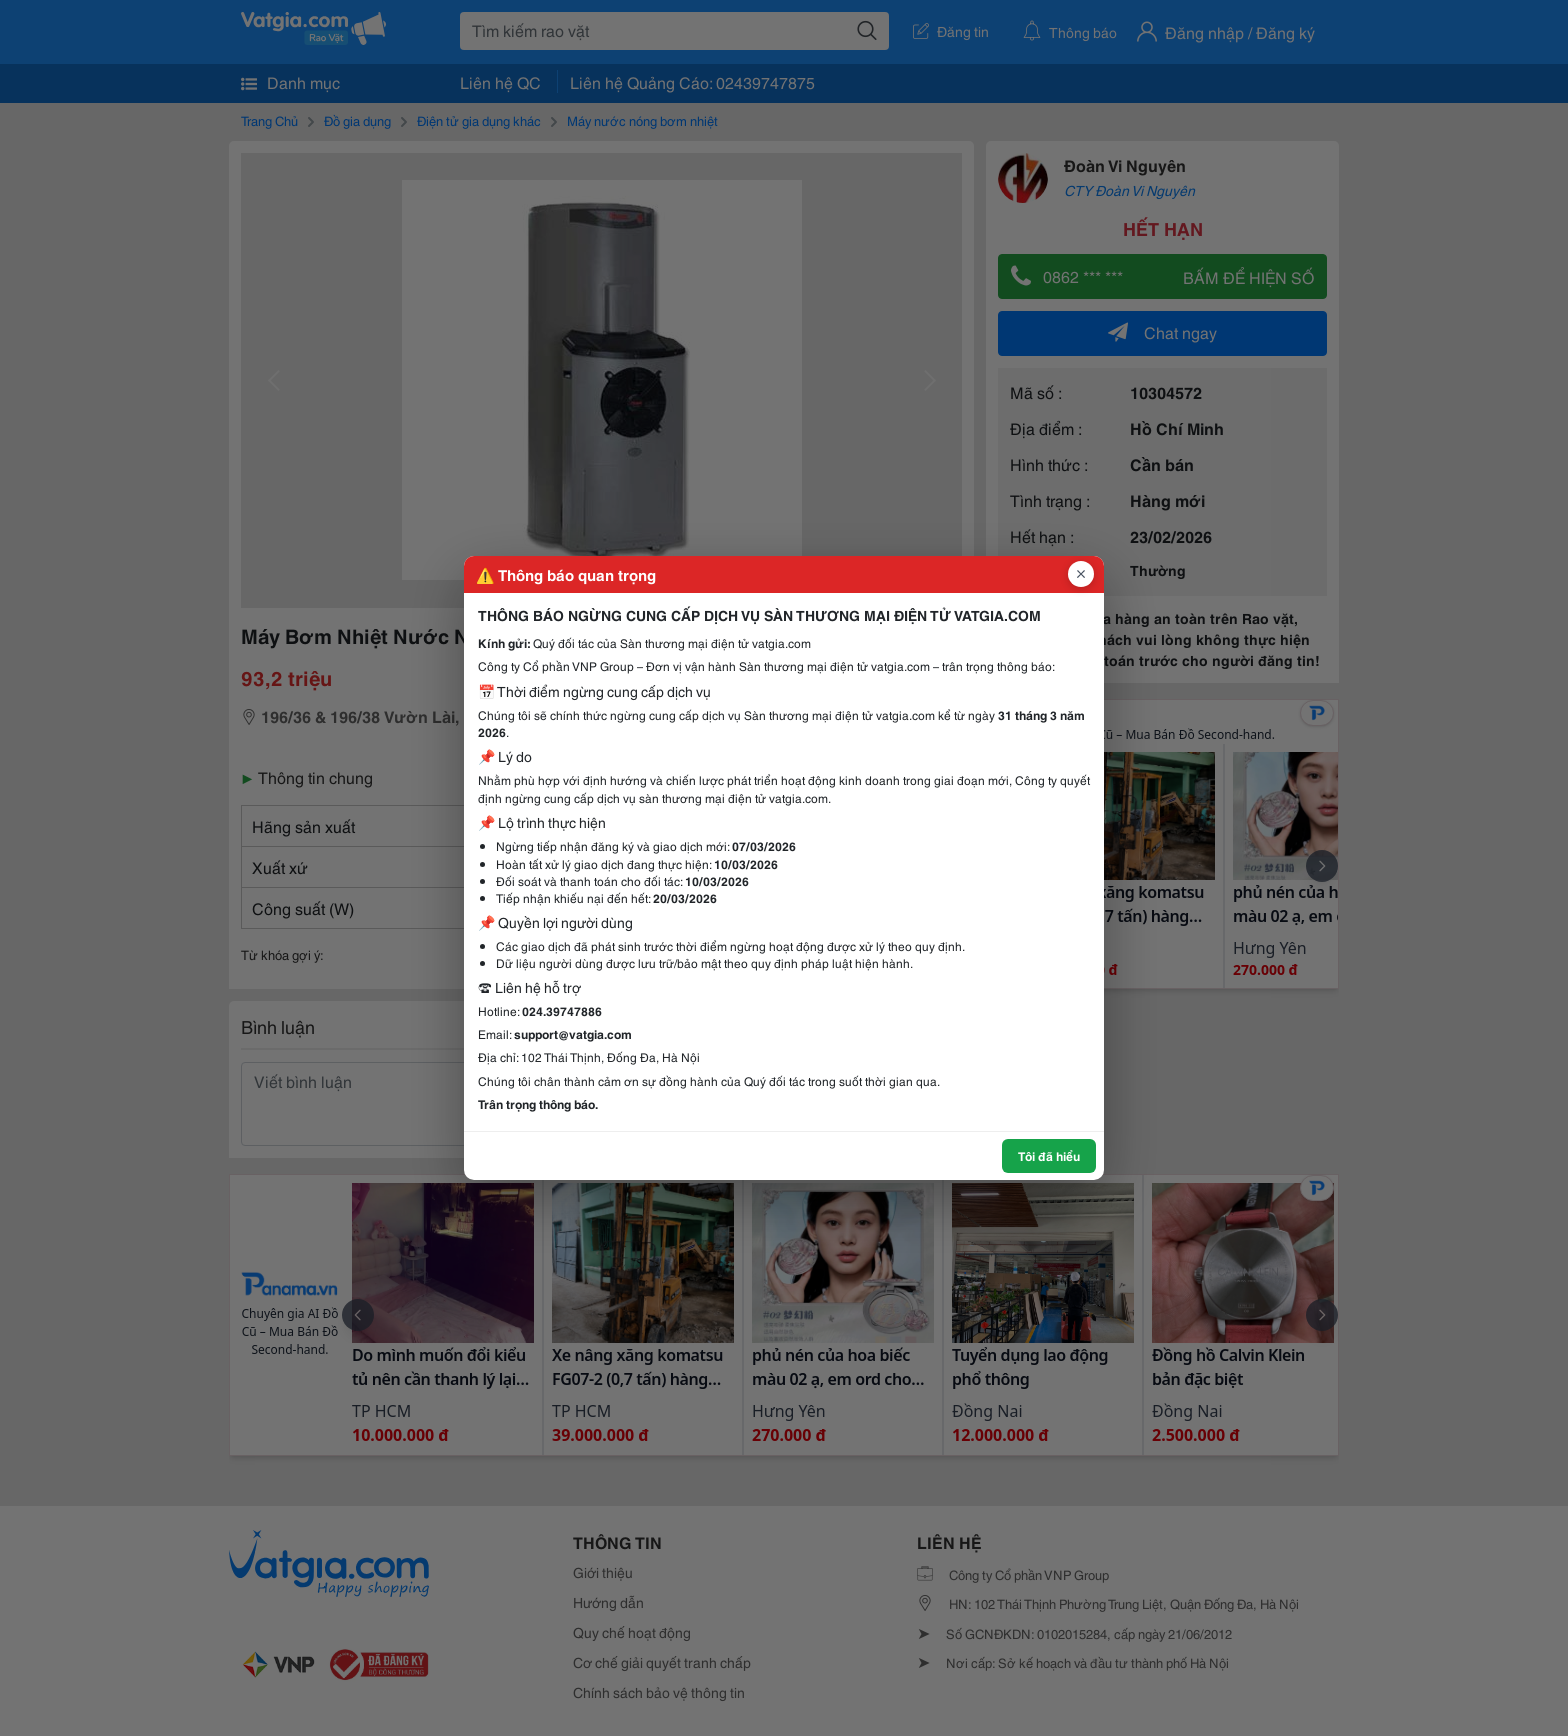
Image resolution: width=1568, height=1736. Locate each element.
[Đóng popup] (1081, 574)
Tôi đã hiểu (1049, 1155)
